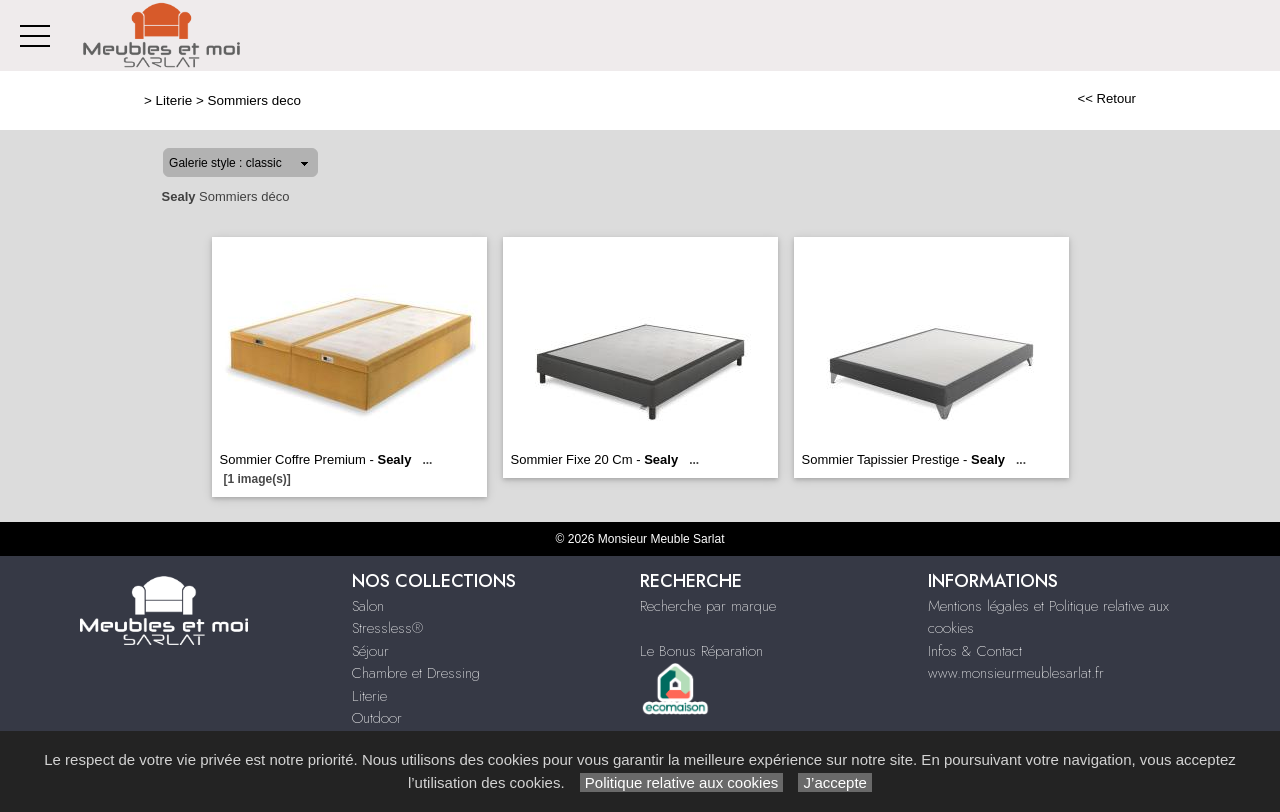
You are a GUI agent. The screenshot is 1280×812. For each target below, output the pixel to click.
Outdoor (377, 718)
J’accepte (835, 782)
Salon (368, 606)
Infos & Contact (975, 651)
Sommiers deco (254, 100)
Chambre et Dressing (416, 673)
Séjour (370, 651)
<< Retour (1106, 98)
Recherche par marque (708, 606)
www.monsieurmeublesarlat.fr (1016, 673)
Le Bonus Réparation (701, 651)
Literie (174, 100)
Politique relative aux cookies (682, 782)
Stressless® (387, 628)
